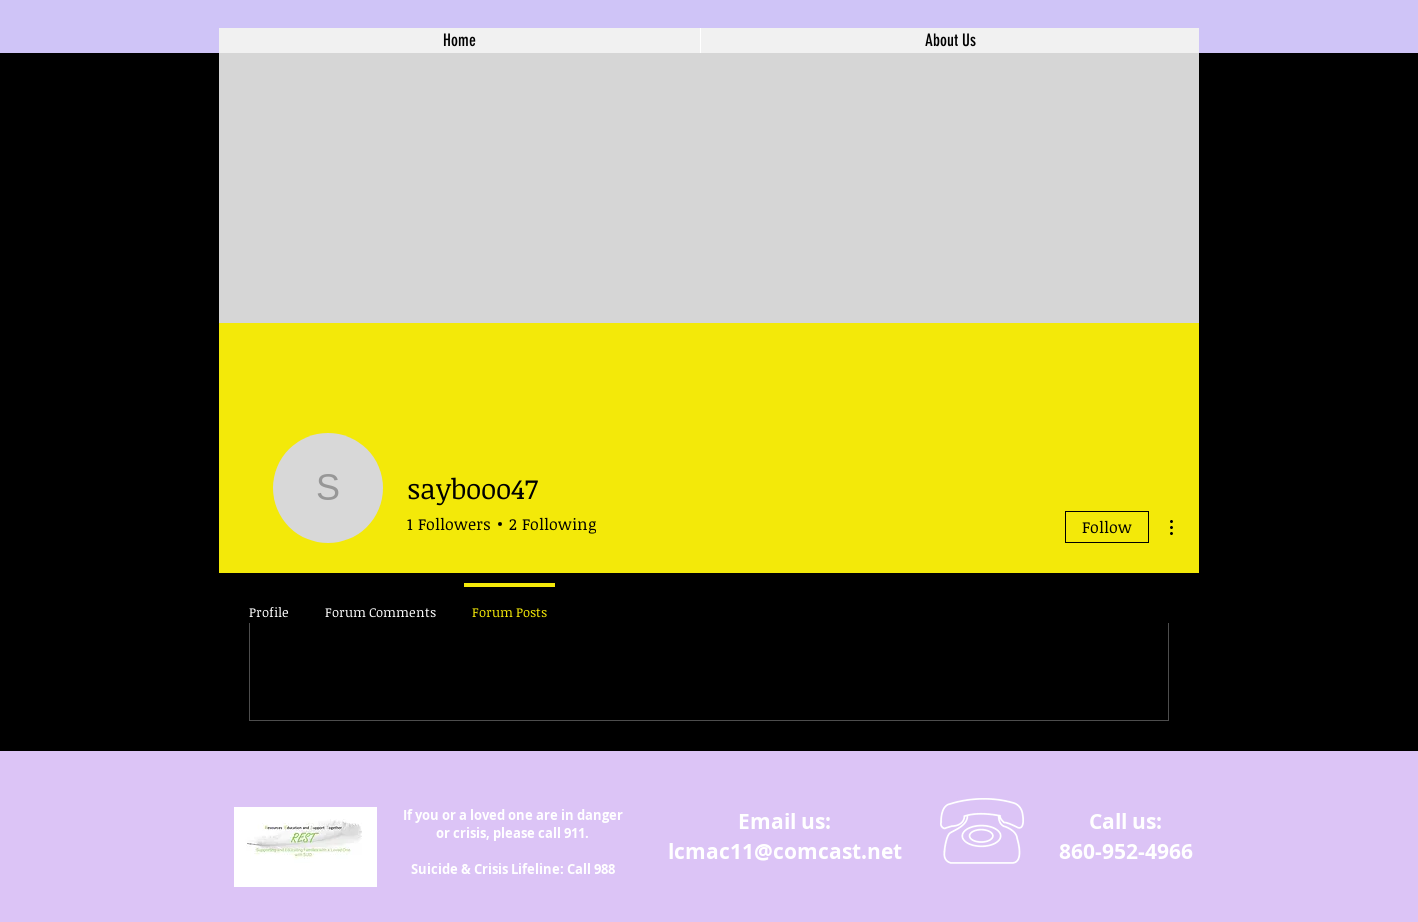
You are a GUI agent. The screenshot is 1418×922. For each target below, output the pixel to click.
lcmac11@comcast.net (785, 851)
